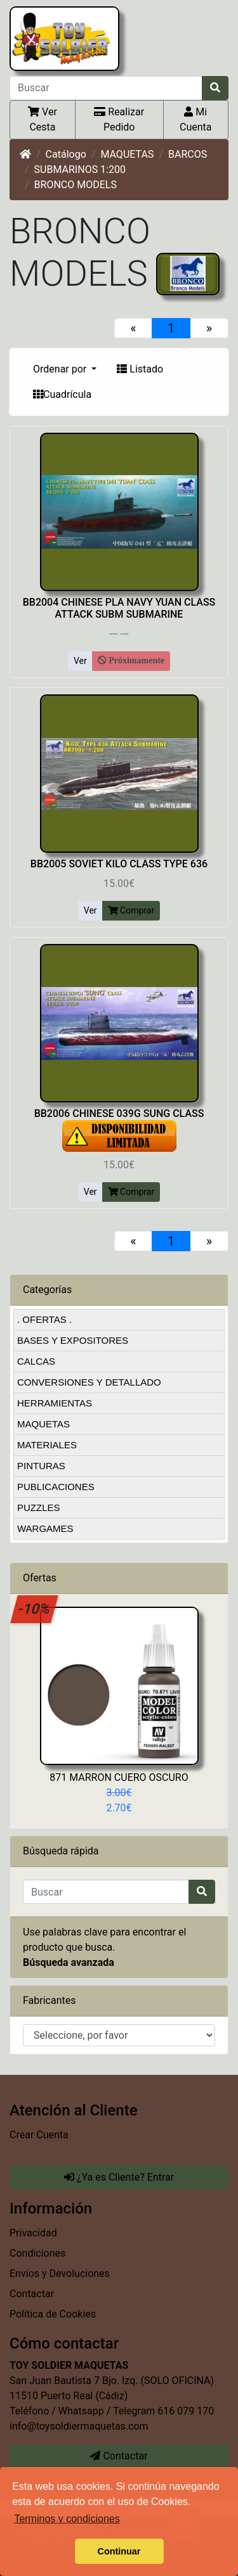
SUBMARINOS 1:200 (80, 169)
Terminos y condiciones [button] (66, 2518)
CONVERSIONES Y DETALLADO (89, 1382)
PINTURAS (41, 1465)
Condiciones (37, 2253)
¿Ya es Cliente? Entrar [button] (119, 2177)
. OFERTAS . (44, 1319)
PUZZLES (38, 1507)
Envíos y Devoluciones (60, 2273)
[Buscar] (106, 88)
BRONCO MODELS (75, 185)
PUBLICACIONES (56, 1486)
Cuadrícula (62, 394)
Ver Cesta (42, 119)
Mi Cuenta (196, 119)
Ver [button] (80, 661)
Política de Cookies (53, 2314)
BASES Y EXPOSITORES (72, 1340)
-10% (35, 1608)
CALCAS (36, 1361)
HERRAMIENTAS (54, 1403)
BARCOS (187, 154)
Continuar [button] (119, 2551)
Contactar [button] (118, 2456)
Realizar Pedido (119, 119)
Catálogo (66, 154)
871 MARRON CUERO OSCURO (119, 1777)
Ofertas (39, 1578)
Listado (140, 369)
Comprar (131, 910)
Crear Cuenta (39, 2135)
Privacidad (33, 2233)
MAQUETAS (127, 154)
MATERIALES (47, 1444)
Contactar (32, 2294)
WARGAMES (45, 1528)
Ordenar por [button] (61, 369)
